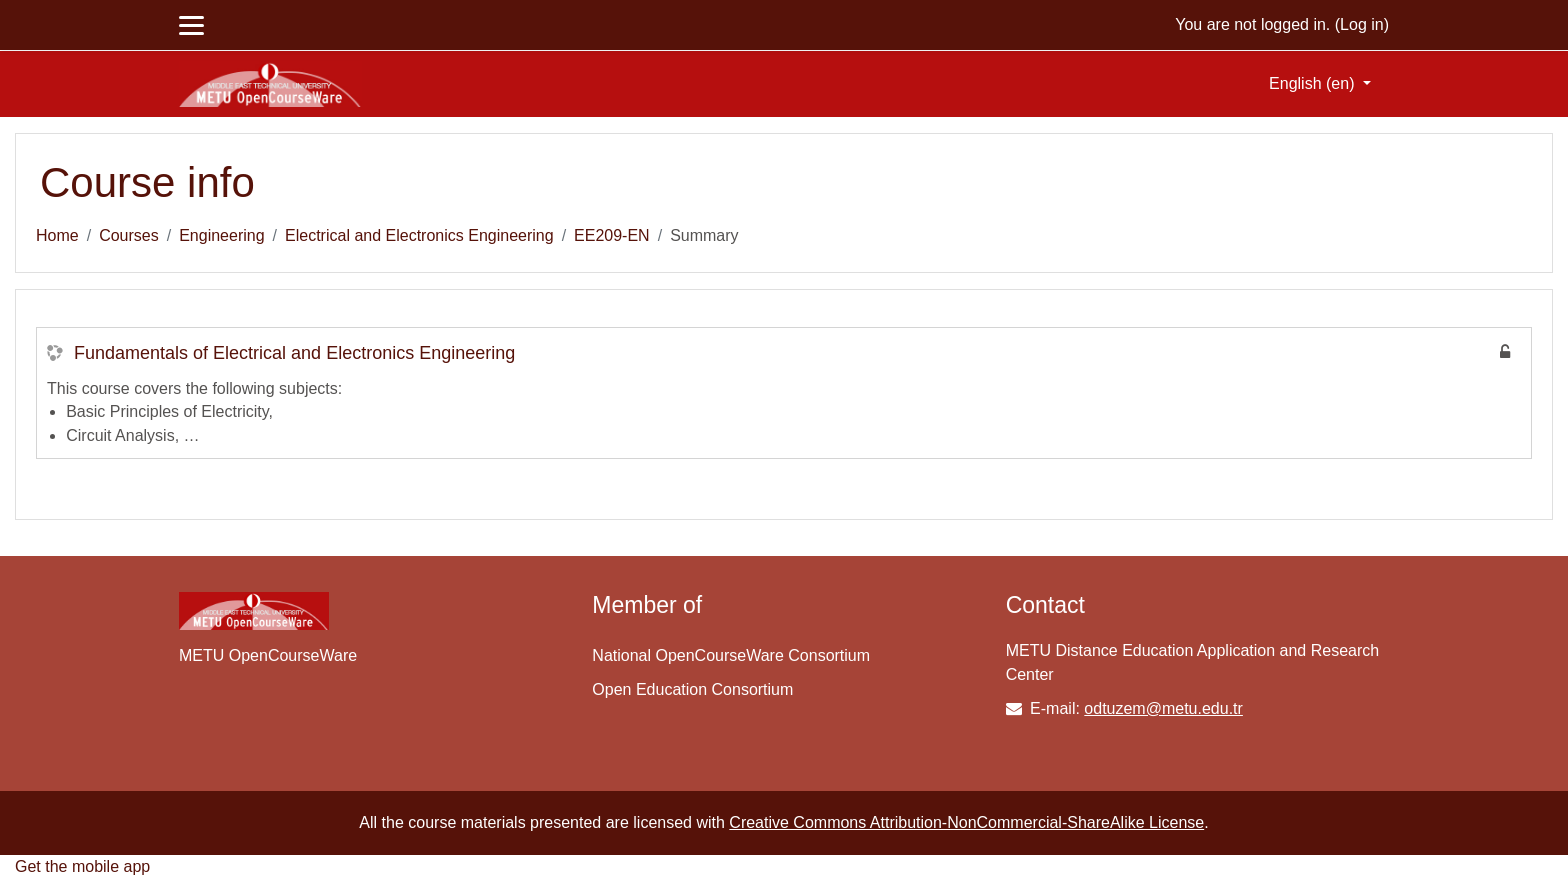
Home (57, 235)
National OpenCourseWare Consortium (731, 655)
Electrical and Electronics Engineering (419, 235)
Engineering (221, 235)
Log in (1362, 24)
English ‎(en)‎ (1314, 83)
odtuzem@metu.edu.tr (1163, 708)
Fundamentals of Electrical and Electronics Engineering (294, 353)
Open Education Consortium (692, 689)
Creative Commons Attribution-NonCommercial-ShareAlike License (966, 822)
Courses (129, 235)
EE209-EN (612, 235)
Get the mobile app (82, 866)
